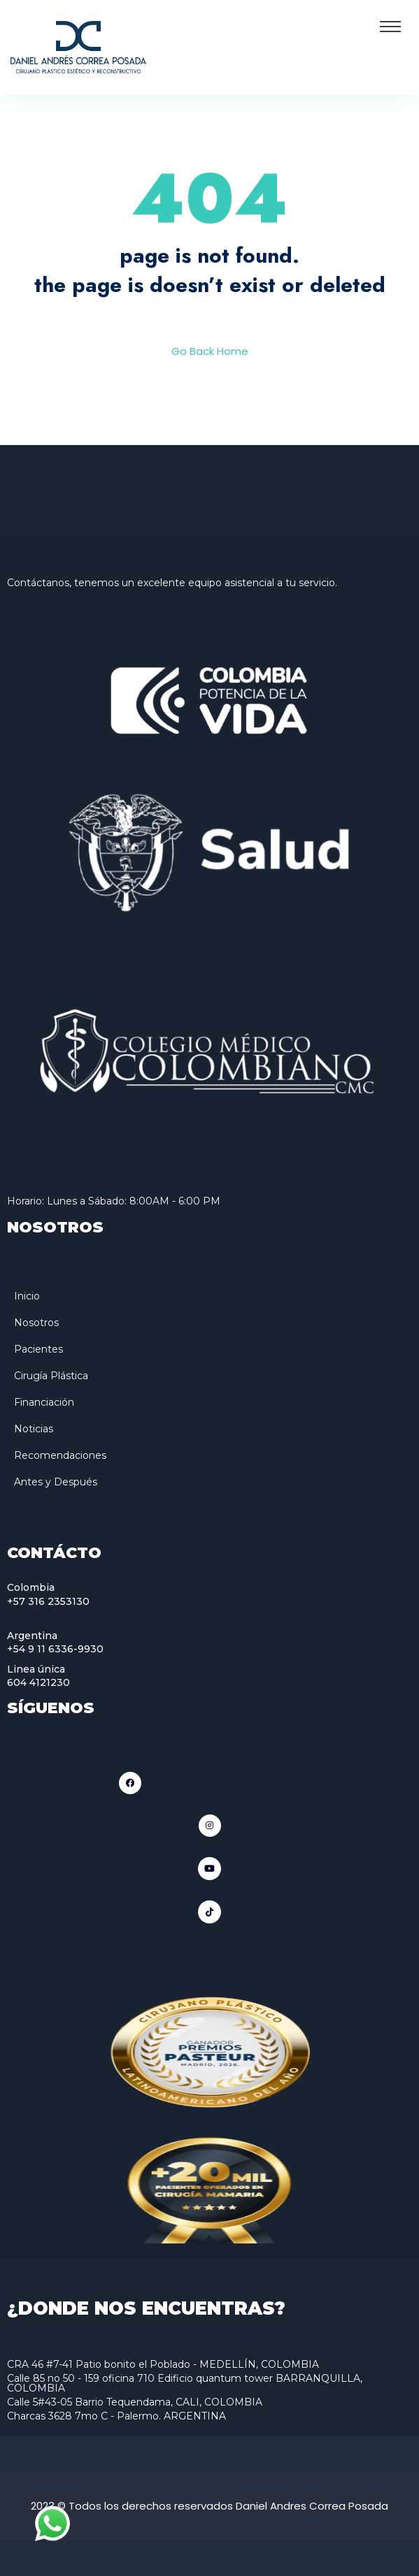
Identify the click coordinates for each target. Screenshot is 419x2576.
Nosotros (36, 1322)
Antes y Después (55, 1482)
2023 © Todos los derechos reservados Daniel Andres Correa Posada (209, 2505)
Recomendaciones (60, 1455)
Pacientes (38, 1349)
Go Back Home (209, 351)
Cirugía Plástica (51, 1375)
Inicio (27, 1296)
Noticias (33, 1428)
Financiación (44, 1402)
